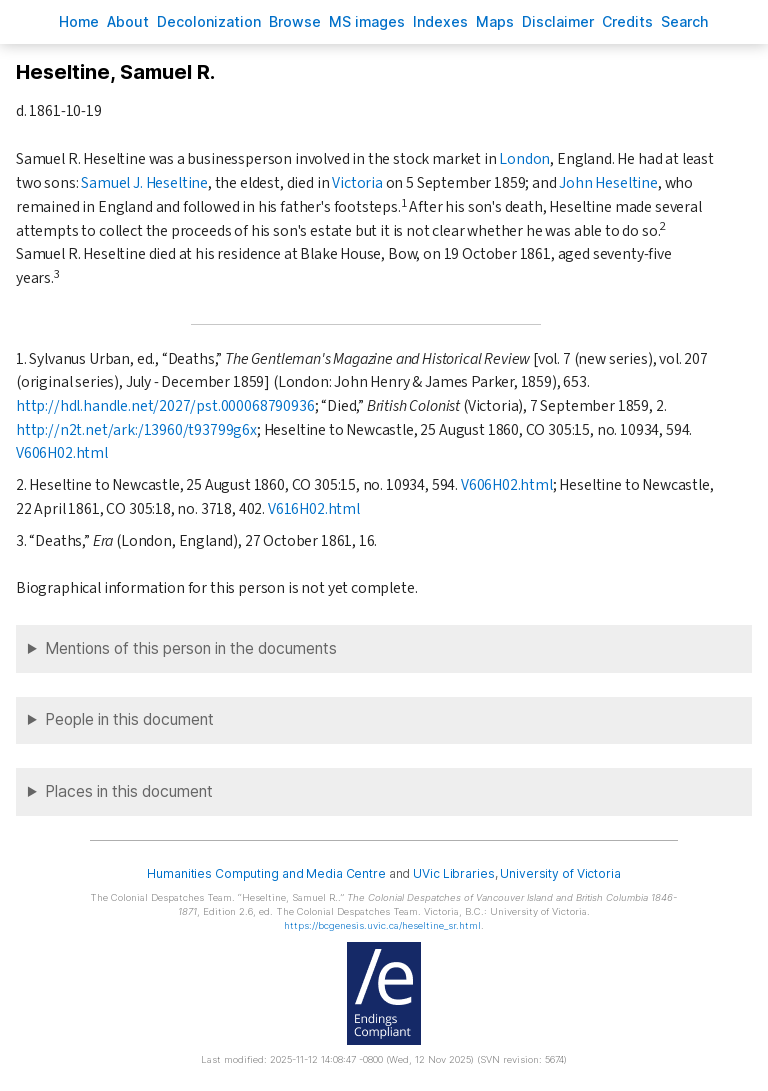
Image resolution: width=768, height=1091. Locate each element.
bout (128, 21)
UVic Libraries (453, 873)
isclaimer (558, 21)
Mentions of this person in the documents (191, 648)
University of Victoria (560, 873)
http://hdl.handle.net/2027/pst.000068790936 (165, 406)
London (524, 159)
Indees (440, 21)
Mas (495, 21)
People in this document (129, 719)
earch (685, 21)
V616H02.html (314, 509)
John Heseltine (608, 183)
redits (627, 21)
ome (79, 21)
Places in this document (129, 791)
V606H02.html (62, 453)
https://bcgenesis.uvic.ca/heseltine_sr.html (382, 925)
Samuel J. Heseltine (144, 183)
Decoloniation (209, 21)
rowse (295, 21)
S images (367, 21)
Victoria (357, 183)
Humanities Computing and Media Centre (266, 873)
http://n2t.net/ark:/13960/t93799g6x (136, 430)
